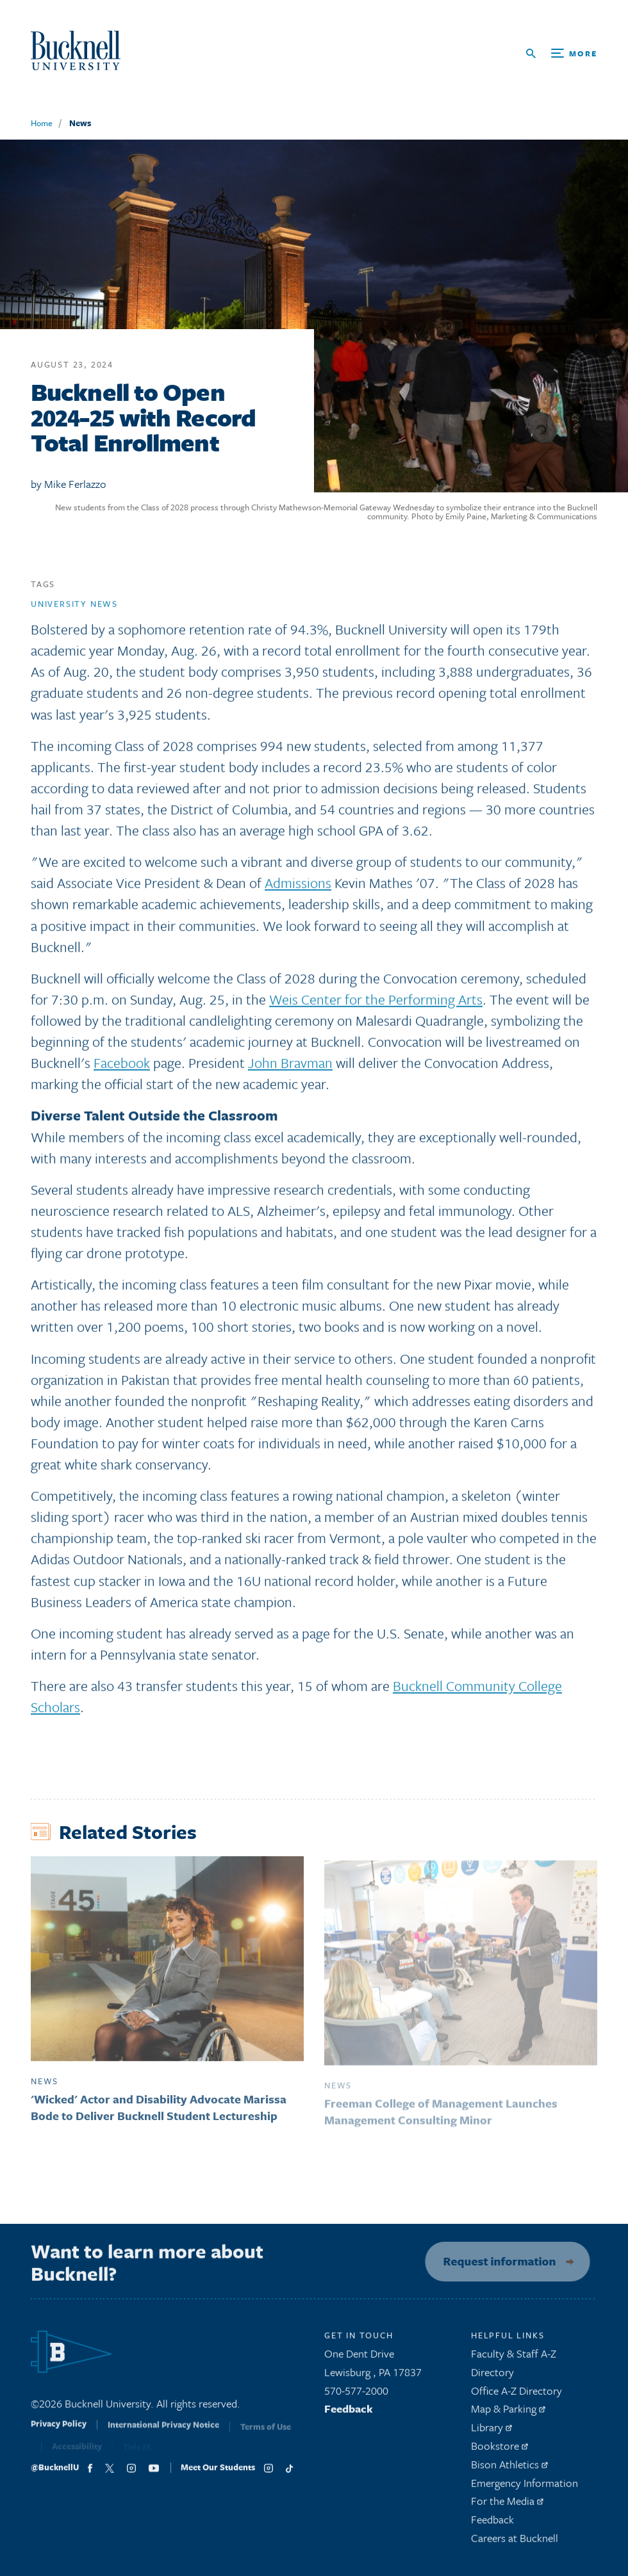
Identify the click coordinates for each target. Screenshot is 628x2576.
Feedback (348, 2414)
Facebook (122, 1068)
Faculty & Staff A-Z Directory (513, 2368)
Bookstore (499, 2451)
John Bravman (290, 1068)
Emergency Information (524, 2487)
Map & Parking (508, 2414)
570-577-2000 (356, 2395)
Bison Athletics (509, 2469)
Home (42, 123)
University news (74, 609)
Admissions (298, 888)
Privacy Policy (59, 2433)
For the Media (507, 2506)
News (80, 123)
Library (491, 2432)
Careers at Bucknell (514, 2543)
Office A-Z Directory (516, 2395)
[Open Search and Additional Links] (561, 53)
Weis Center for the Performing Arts (376, 1004)
